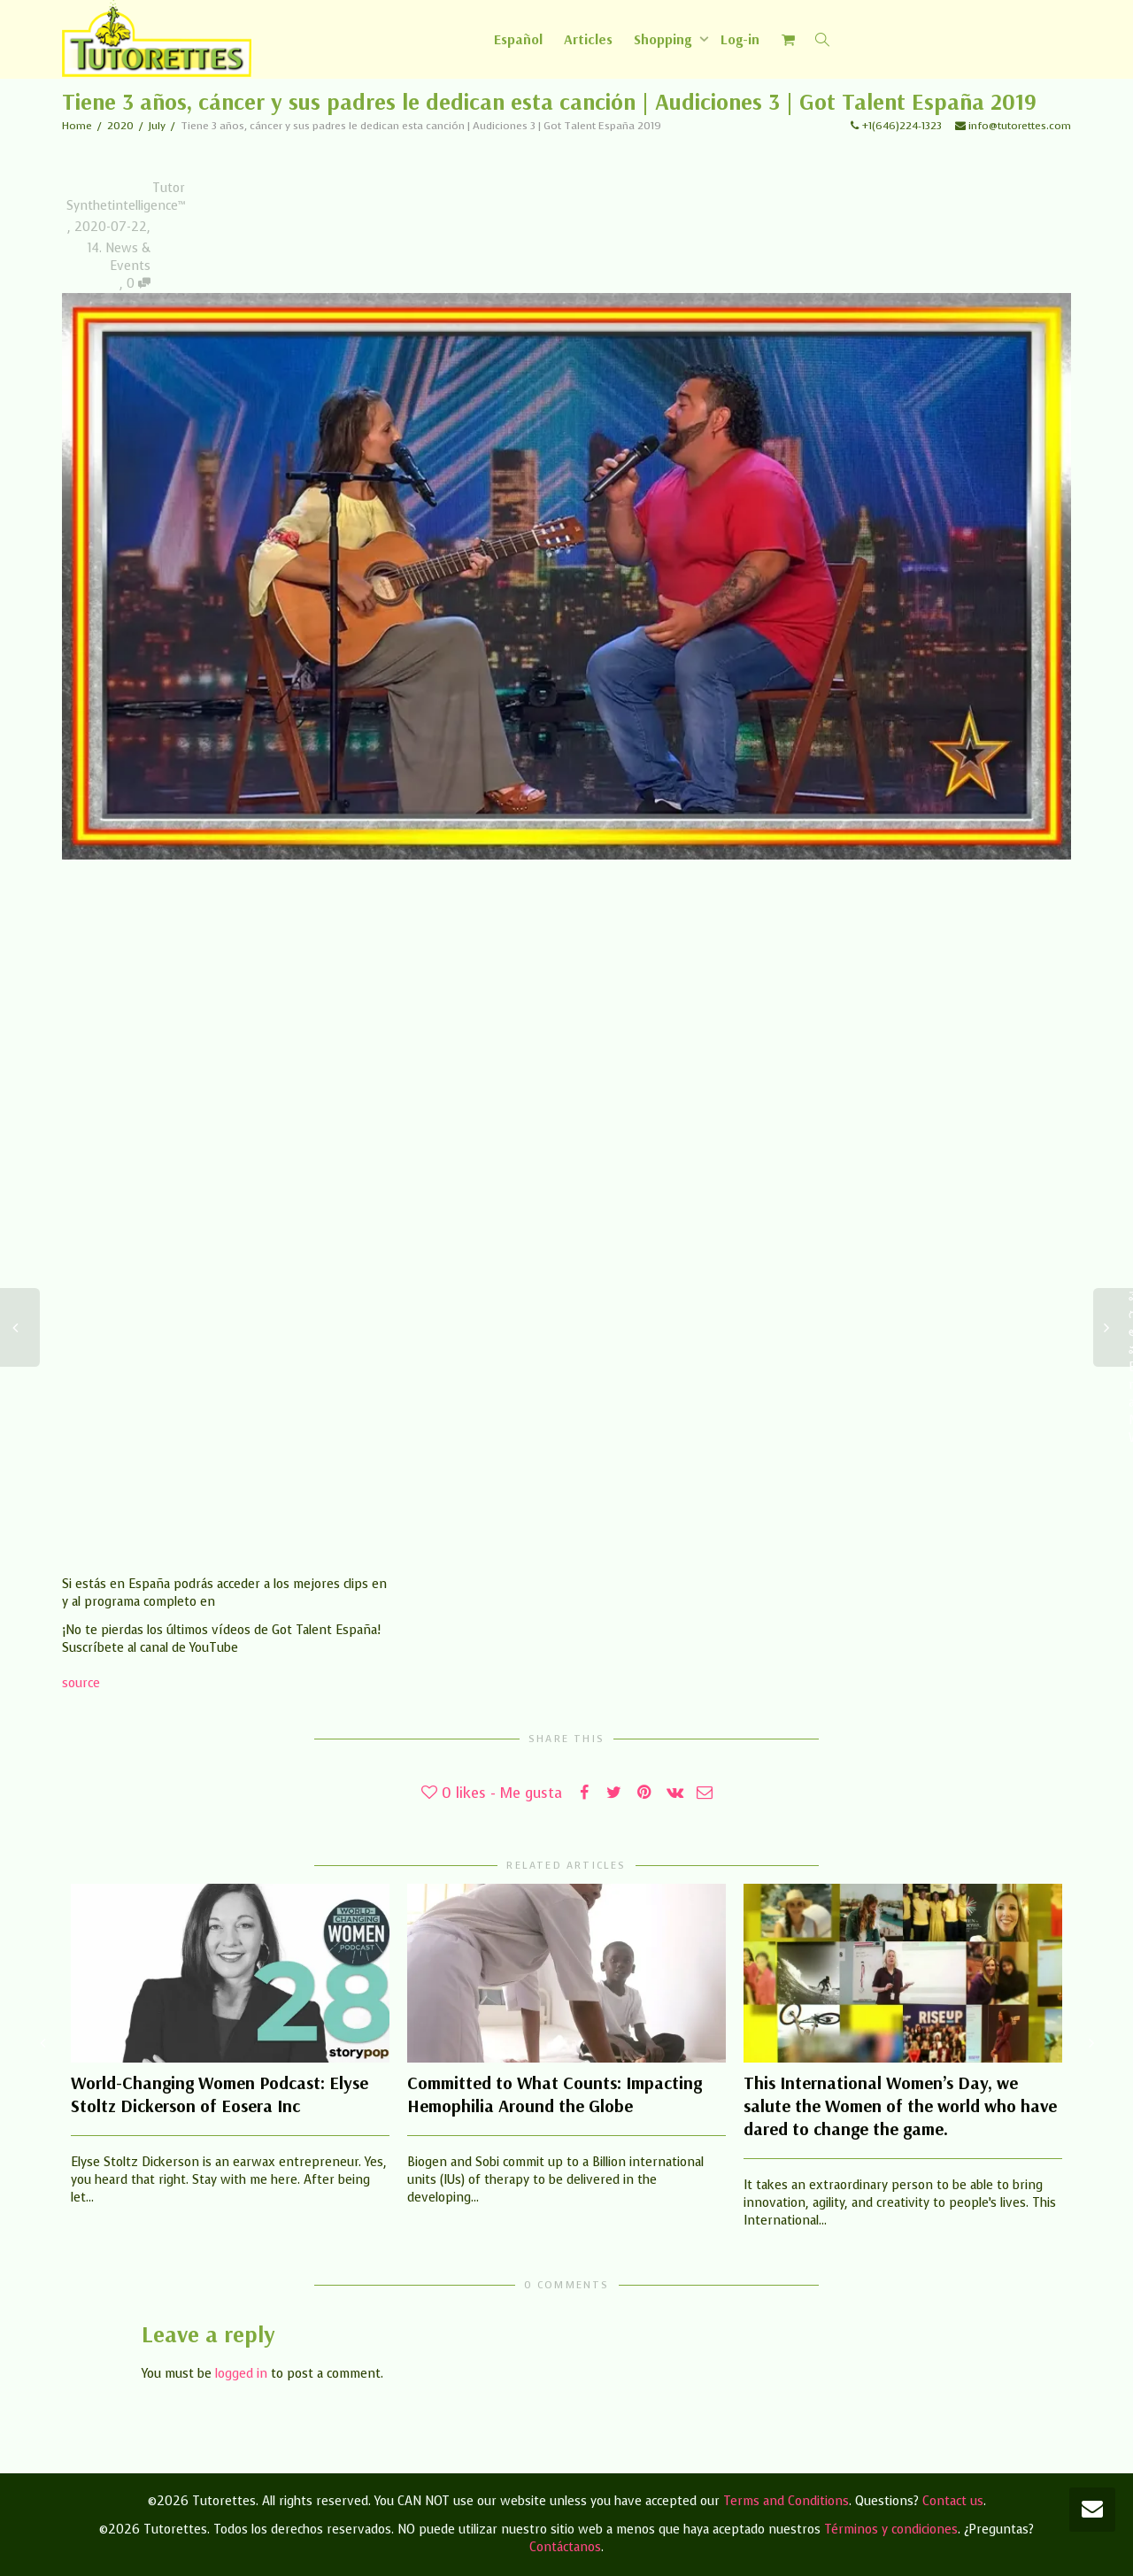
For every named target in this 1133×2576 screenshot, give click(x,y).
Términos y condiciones (891, 2529)
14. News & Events (119, 257)
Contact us (952, 2501)
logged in (241, 2373)
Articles (588, 39)
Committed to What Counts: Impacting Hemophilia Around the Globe (554, 2094)
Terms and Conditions (786, 2501)
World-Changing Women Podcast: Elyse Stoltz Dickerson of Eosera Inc (219, 2094)
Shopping (664, 39)
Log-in (740, 39)
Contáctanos (565, 2547)
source (81, 1683)
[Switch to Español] (518, 39)
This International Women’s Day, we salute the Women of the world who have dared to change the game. (900, 2105)
